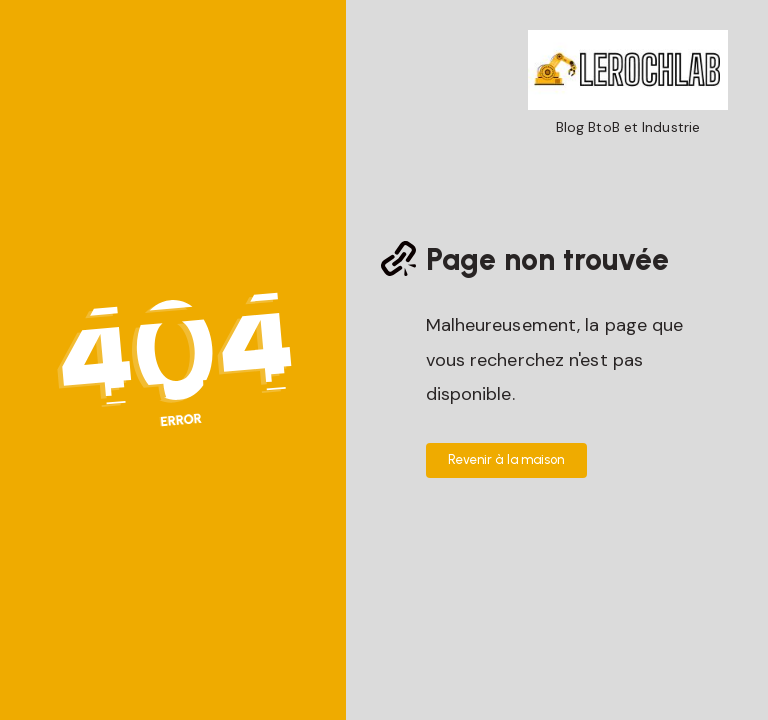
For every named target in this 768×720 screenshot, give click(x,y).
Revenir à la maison (506, 459)
